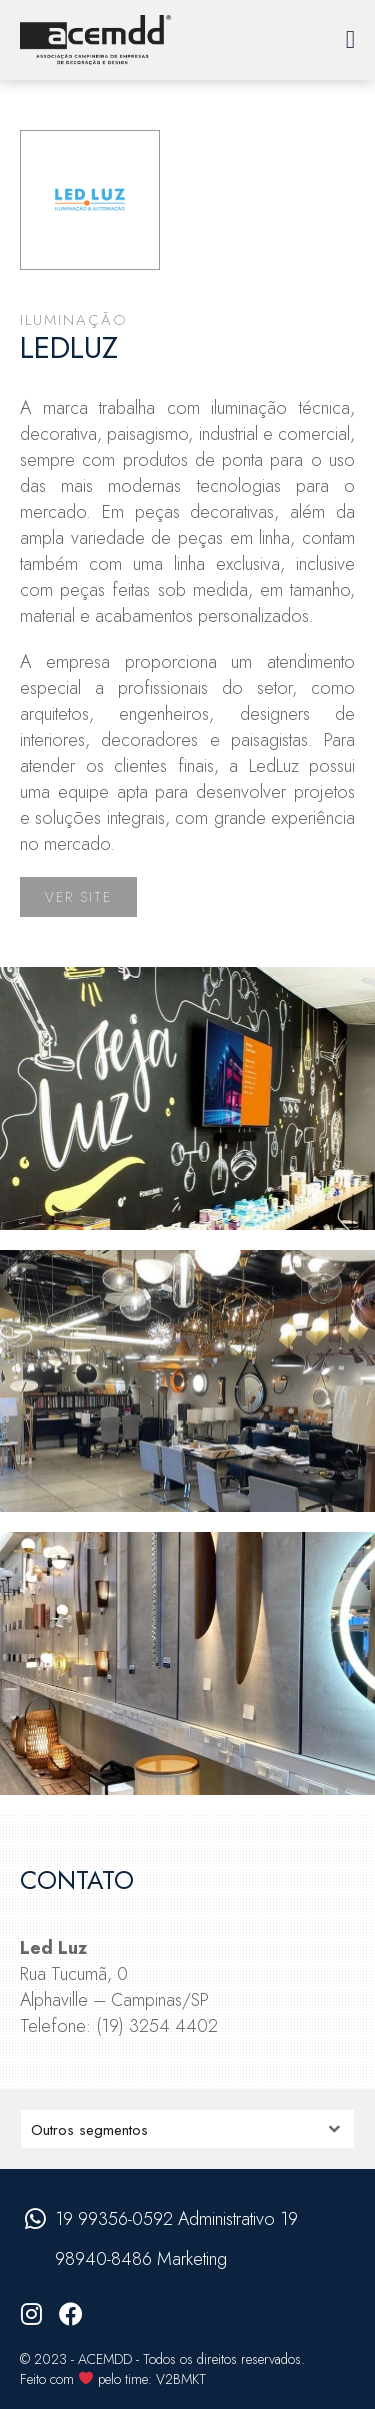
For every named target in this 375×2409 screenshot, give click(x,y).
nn (187, 2129)
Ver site (78, 897)
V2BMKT (181, 2379)
